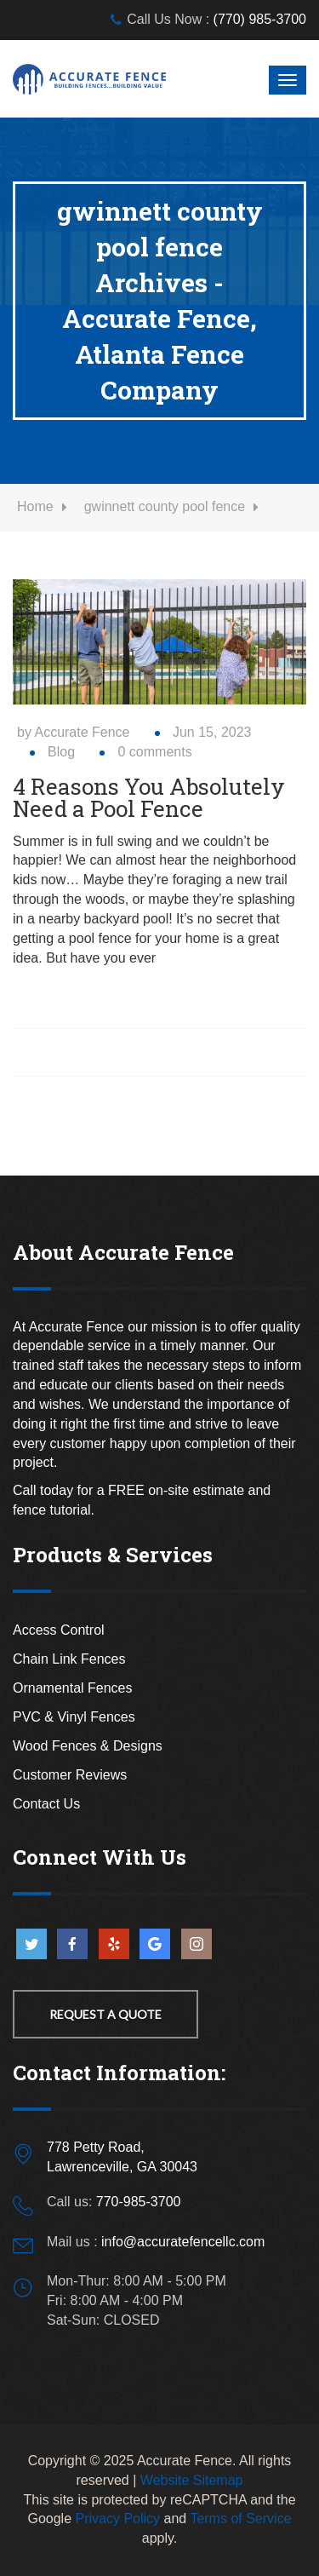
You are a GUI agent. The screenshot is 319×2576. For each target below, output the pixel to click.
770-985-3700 (138, 2201)
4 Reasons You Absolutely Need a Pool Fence (149, 797)
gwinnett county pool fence (164, 506)
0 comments (154, 752)
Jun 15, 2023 (212, 732)
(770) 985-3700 (260, 19)
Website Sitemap (191, 2480)
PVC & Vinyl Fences (74, 1717)
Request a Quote (105, 2014)
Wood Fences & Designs (87, 1746)
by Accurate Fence (73, 732)
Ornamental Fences (73, 1688)
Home (35, 506)
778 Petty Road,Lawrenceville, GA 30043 (122, 2157)
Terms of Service (240, 2518)
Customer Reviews (70, 1775)
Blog (61, 752)
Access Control (59, 1630)
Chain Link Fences (69, 1659)
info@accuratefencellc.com (183, 2241)
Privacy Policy (118, 2518)
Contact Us (46, 1804)
